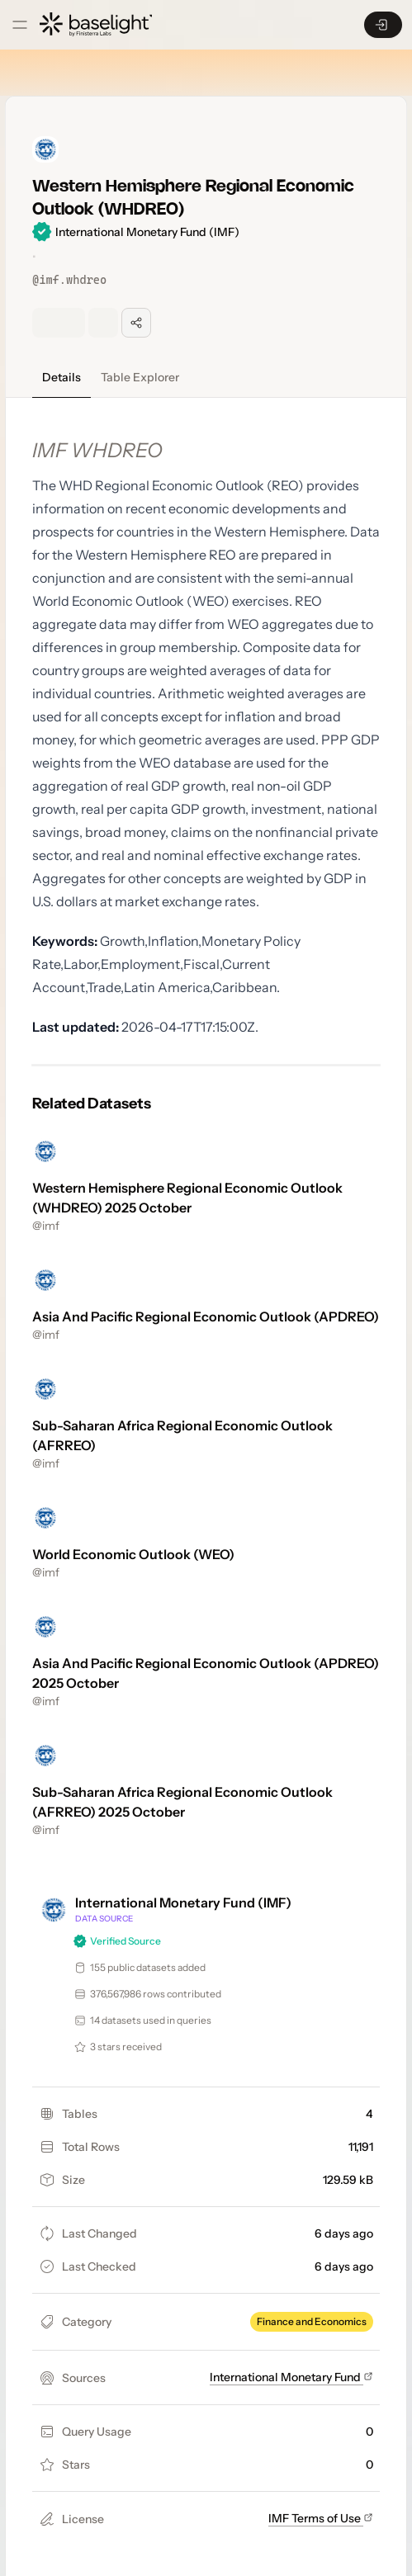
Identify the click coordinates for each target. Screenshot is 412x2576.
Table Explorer (140, 377)
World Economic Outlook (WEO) (133, 1554)
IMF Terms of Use (320, 2518)
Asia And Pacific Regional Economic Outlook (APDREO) (205, 1316)
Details (61, 377)
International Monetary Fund (291, 2377)
